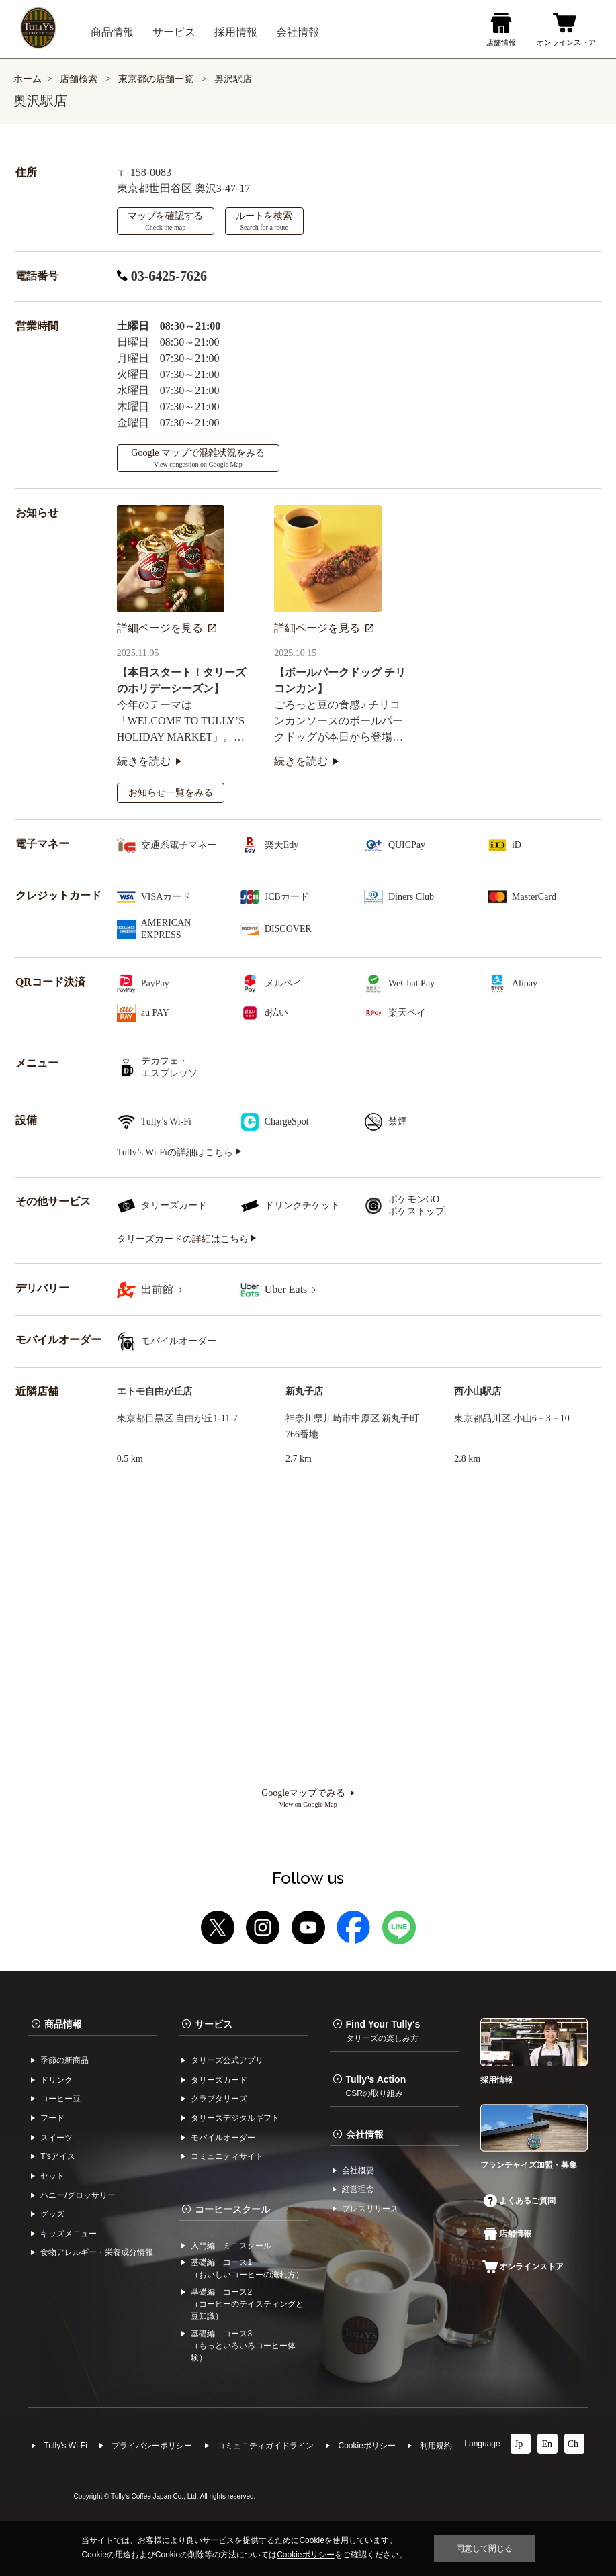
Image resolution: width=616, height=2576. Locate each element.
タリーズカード (219, 2080)
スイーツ (56, 2137)
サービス (213, 2024)
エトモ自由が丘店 (154, 1391)
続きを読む (149, 761)
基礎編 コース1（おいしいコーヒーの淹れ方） (247, 2268)
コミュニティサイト (227, 2156)
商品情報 (63, 2024)
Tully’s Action (376, 2086)
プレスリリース (370, 2208)
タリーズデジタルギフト (235, 2118)
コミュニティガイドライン (265, 2445)
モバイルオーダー (223, 2137)
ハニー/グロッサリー (77, 2195)
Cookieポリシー (366, 2445)
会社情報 (365, 2134)
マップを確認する (165, 221)
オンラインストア (523, 2266)
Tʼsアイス (57, 2156)
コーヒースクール (232, 2209)
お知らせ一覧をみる (170, 793)
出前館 (161, 1289)
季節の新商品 (64, 2060)
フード (52, 2118)
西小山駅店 (477, 1391)
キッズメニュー (68, 2233)
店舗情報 (507, 2233)
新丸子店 (304, 1391)
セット (52, 2176)
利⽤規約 (436, 2445)
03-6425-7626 (162, 276)
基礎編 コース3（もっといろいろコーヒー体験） (243, 2346)
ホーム (27, 79)
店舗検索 (78, 79)
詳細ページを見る (166, 628)
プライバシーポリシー (152, 2445)
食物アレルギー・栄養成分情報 (96, 2252)
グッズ (52, 2214)
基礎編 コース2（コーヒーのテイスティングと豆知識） (247, 2304)
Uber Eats (290, 1289)
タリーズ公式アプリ (227, 2060)
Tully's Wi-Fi (65, 2445)
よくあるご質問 (520, 2200)
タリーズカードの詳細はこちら (187, 1239)
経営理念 (358, 2189)
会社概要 (358, 2170)
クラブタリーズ (219, 2098)
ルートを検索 (264, 221)
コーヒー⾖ (60, 2098)
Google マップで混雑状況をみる (198, 458)
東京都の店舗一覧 (157, 79)
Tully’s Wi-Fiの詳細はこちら (179, 1152)
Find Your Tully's (383, 2031)
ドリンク (56, 2080)
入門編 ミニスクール (231, 2245)
